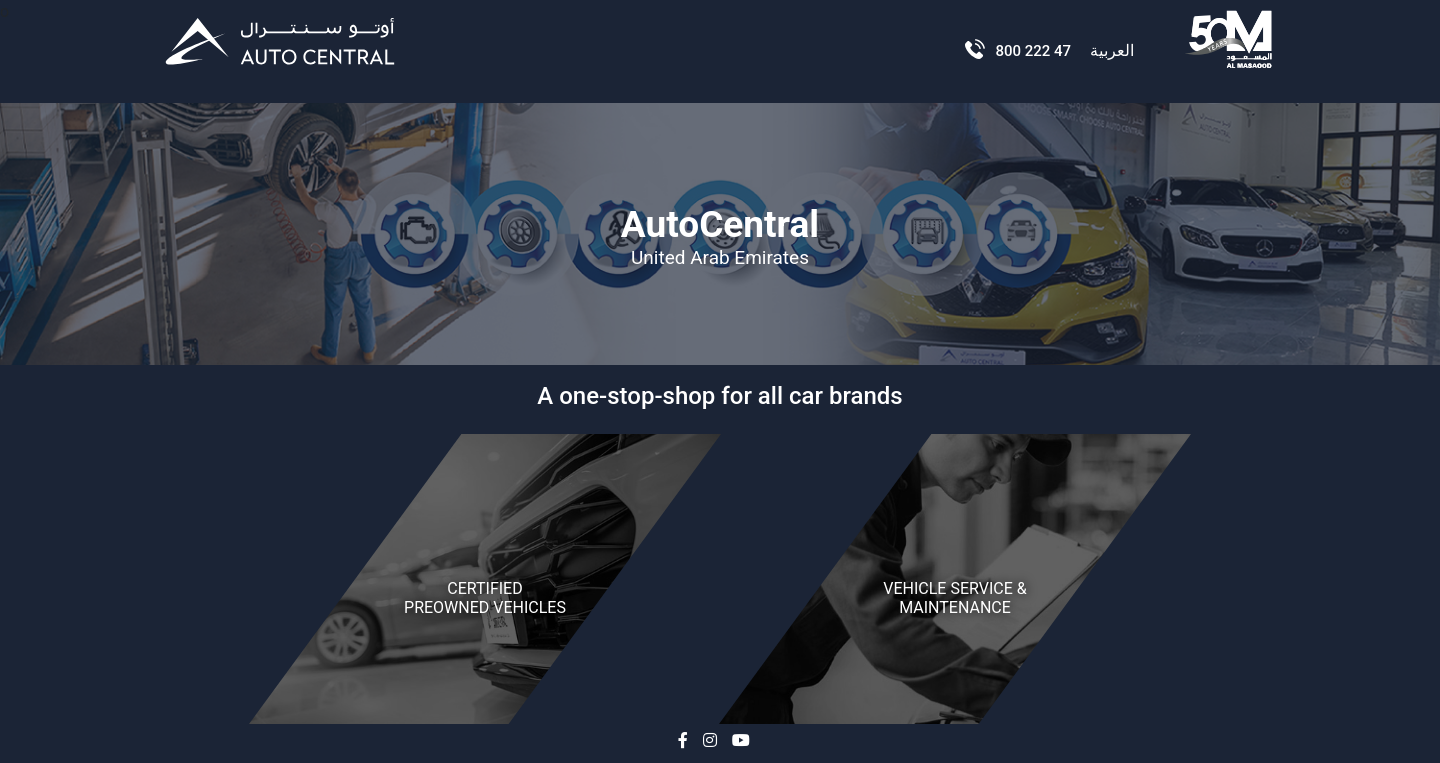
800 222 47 (1030, 51)
